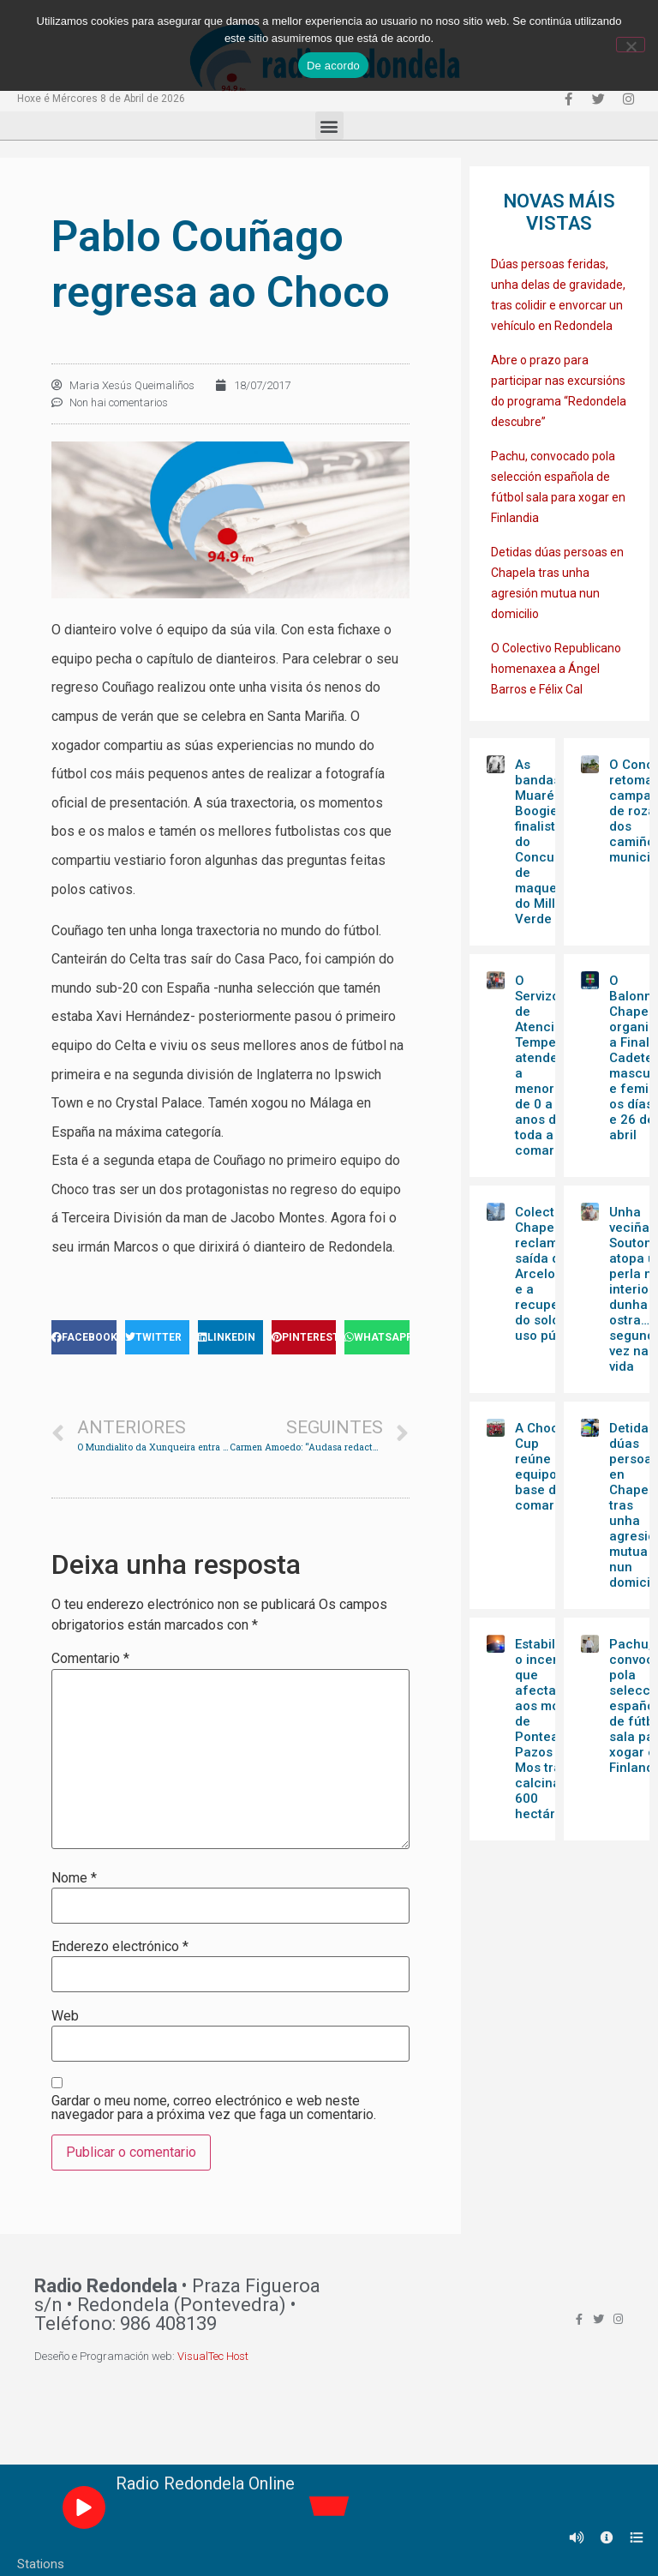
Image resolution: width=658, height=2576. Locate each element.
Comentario (90, 1659)
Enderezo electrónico (119, 1947)
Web (65, 2016)
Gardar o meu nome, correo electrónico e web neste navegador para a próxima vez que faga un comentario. (213, 2108)
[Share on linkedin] (230, 1337)
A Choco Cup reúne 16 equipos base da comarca (542, 1466)
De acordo (333, 65)
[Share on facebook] (84, 1337)
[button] (329, 125)
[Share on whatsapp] (377, 1337)
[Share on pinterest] (304, 1337)
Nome (74, 1878)
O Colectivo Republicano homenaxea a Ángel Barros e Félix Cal (556, 668)
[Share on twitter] (157, 1337)
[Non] (630, 44)
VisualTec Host (212, 2356)
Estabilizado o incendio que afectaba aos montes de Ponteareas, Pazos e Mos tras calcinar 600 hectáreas (552, 1729)
